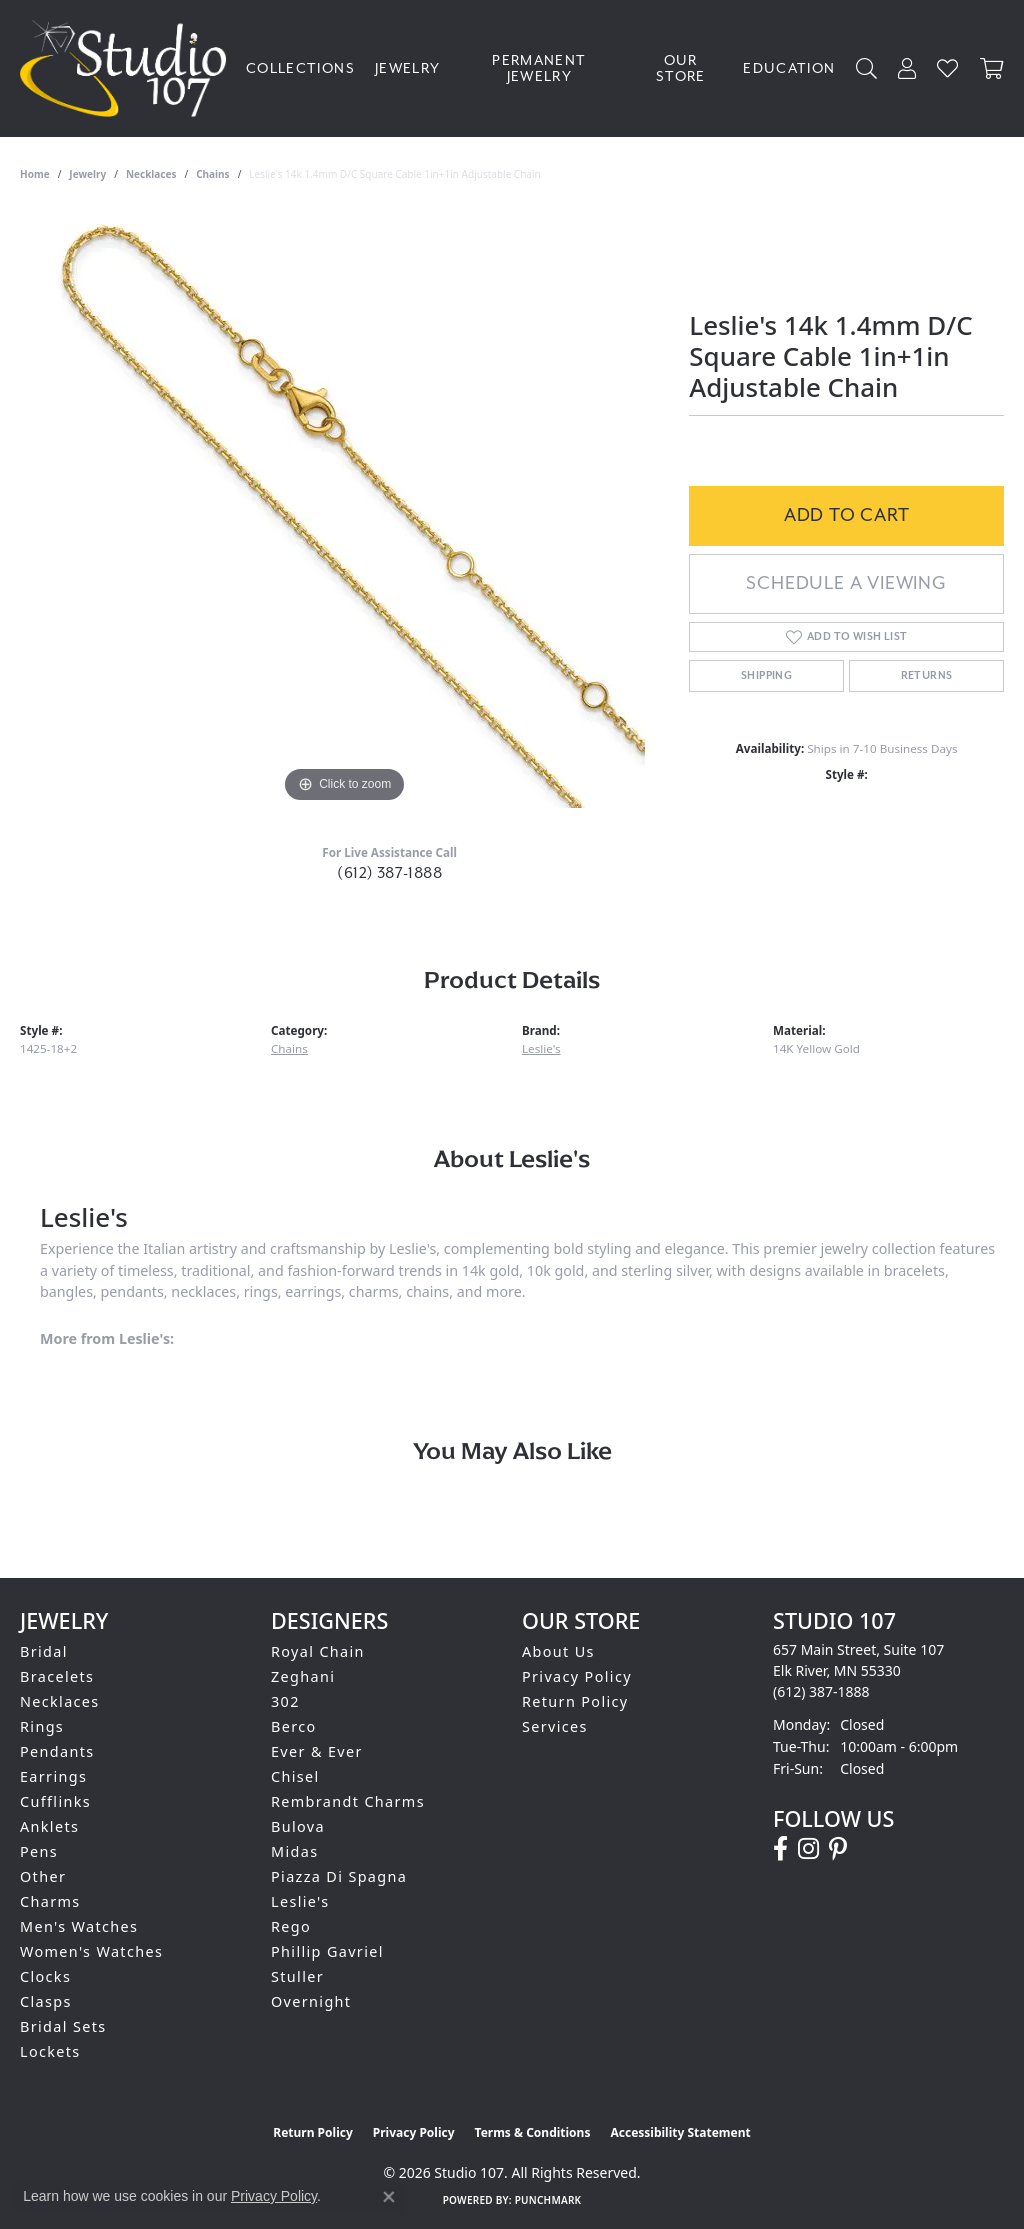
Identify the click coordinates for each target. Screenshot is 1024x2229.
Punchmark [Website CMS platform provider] (548, 2200)
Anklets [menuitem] (49, 1826)
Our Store (681, 68)
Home (35, 174)
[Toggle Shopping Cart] (992, 68)
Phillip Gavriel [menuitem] (327, 1951)
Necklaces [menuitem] (60, 1701)
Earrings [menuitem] (53, 1776)
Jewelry (408, 68)
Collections (300, 68)
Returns (927, 676)
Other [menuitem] (43, 1876)
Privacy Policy (577, 1676)
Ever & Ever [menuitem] (317, 1751)
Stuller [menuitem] (297, 1976)
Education (789, 68)
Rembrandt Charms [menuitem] (348, 1801)
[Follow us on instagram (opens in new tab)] (808, 1849)
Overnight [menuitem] (311, 2001)
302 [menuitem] (285, 1701)
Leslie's (541, 1048)
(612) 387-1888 (389, 873)
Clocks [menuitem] (45, 1976)
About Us (558, 1651)
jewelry (87, 174)
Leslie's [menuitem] (300, 1901)
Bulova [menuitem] (298, 1826)
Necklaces (151, 174)
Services (555, 1726)
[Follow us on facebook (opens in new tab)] (780, 1849)
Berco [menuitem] (294, 1726)
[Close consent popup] (389, 2197)
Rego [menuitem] (291, 1926)
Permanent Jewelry (539, 68)
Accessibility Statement (680, 2132)
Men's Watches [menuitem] (79, 1926)
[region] (345, 508)
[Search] (867, 68)
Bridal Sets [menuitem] (63, 2026)
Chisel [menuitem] (295, 1776)
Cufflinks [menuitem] (55, 1801)
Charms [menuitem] (50, 1901)
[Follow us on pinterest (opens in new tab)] (838, 1849)
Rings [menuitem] (42, 1726)
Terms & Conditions (533, 2132)
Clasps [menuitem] (46, 2001)
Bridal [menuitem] (44, 1651)
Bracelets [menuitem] (57, 1676)
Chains (212, 174)
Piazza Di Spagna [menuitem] (339, 1876)
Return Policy (575, 1701)
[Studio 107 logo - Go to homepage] (128, 68)
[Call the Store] (821, 1691)
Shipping (766, 676)
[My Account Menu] (907, 68)
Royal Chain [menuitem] (318, 1651)
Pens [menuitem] (39, 1851)
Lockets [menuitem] (50, 2051)
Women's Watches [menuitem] (91, 1951)
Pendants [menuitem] (57, 1751)
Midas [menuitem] (294, 1851)
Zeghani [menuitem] (303, 1676)
